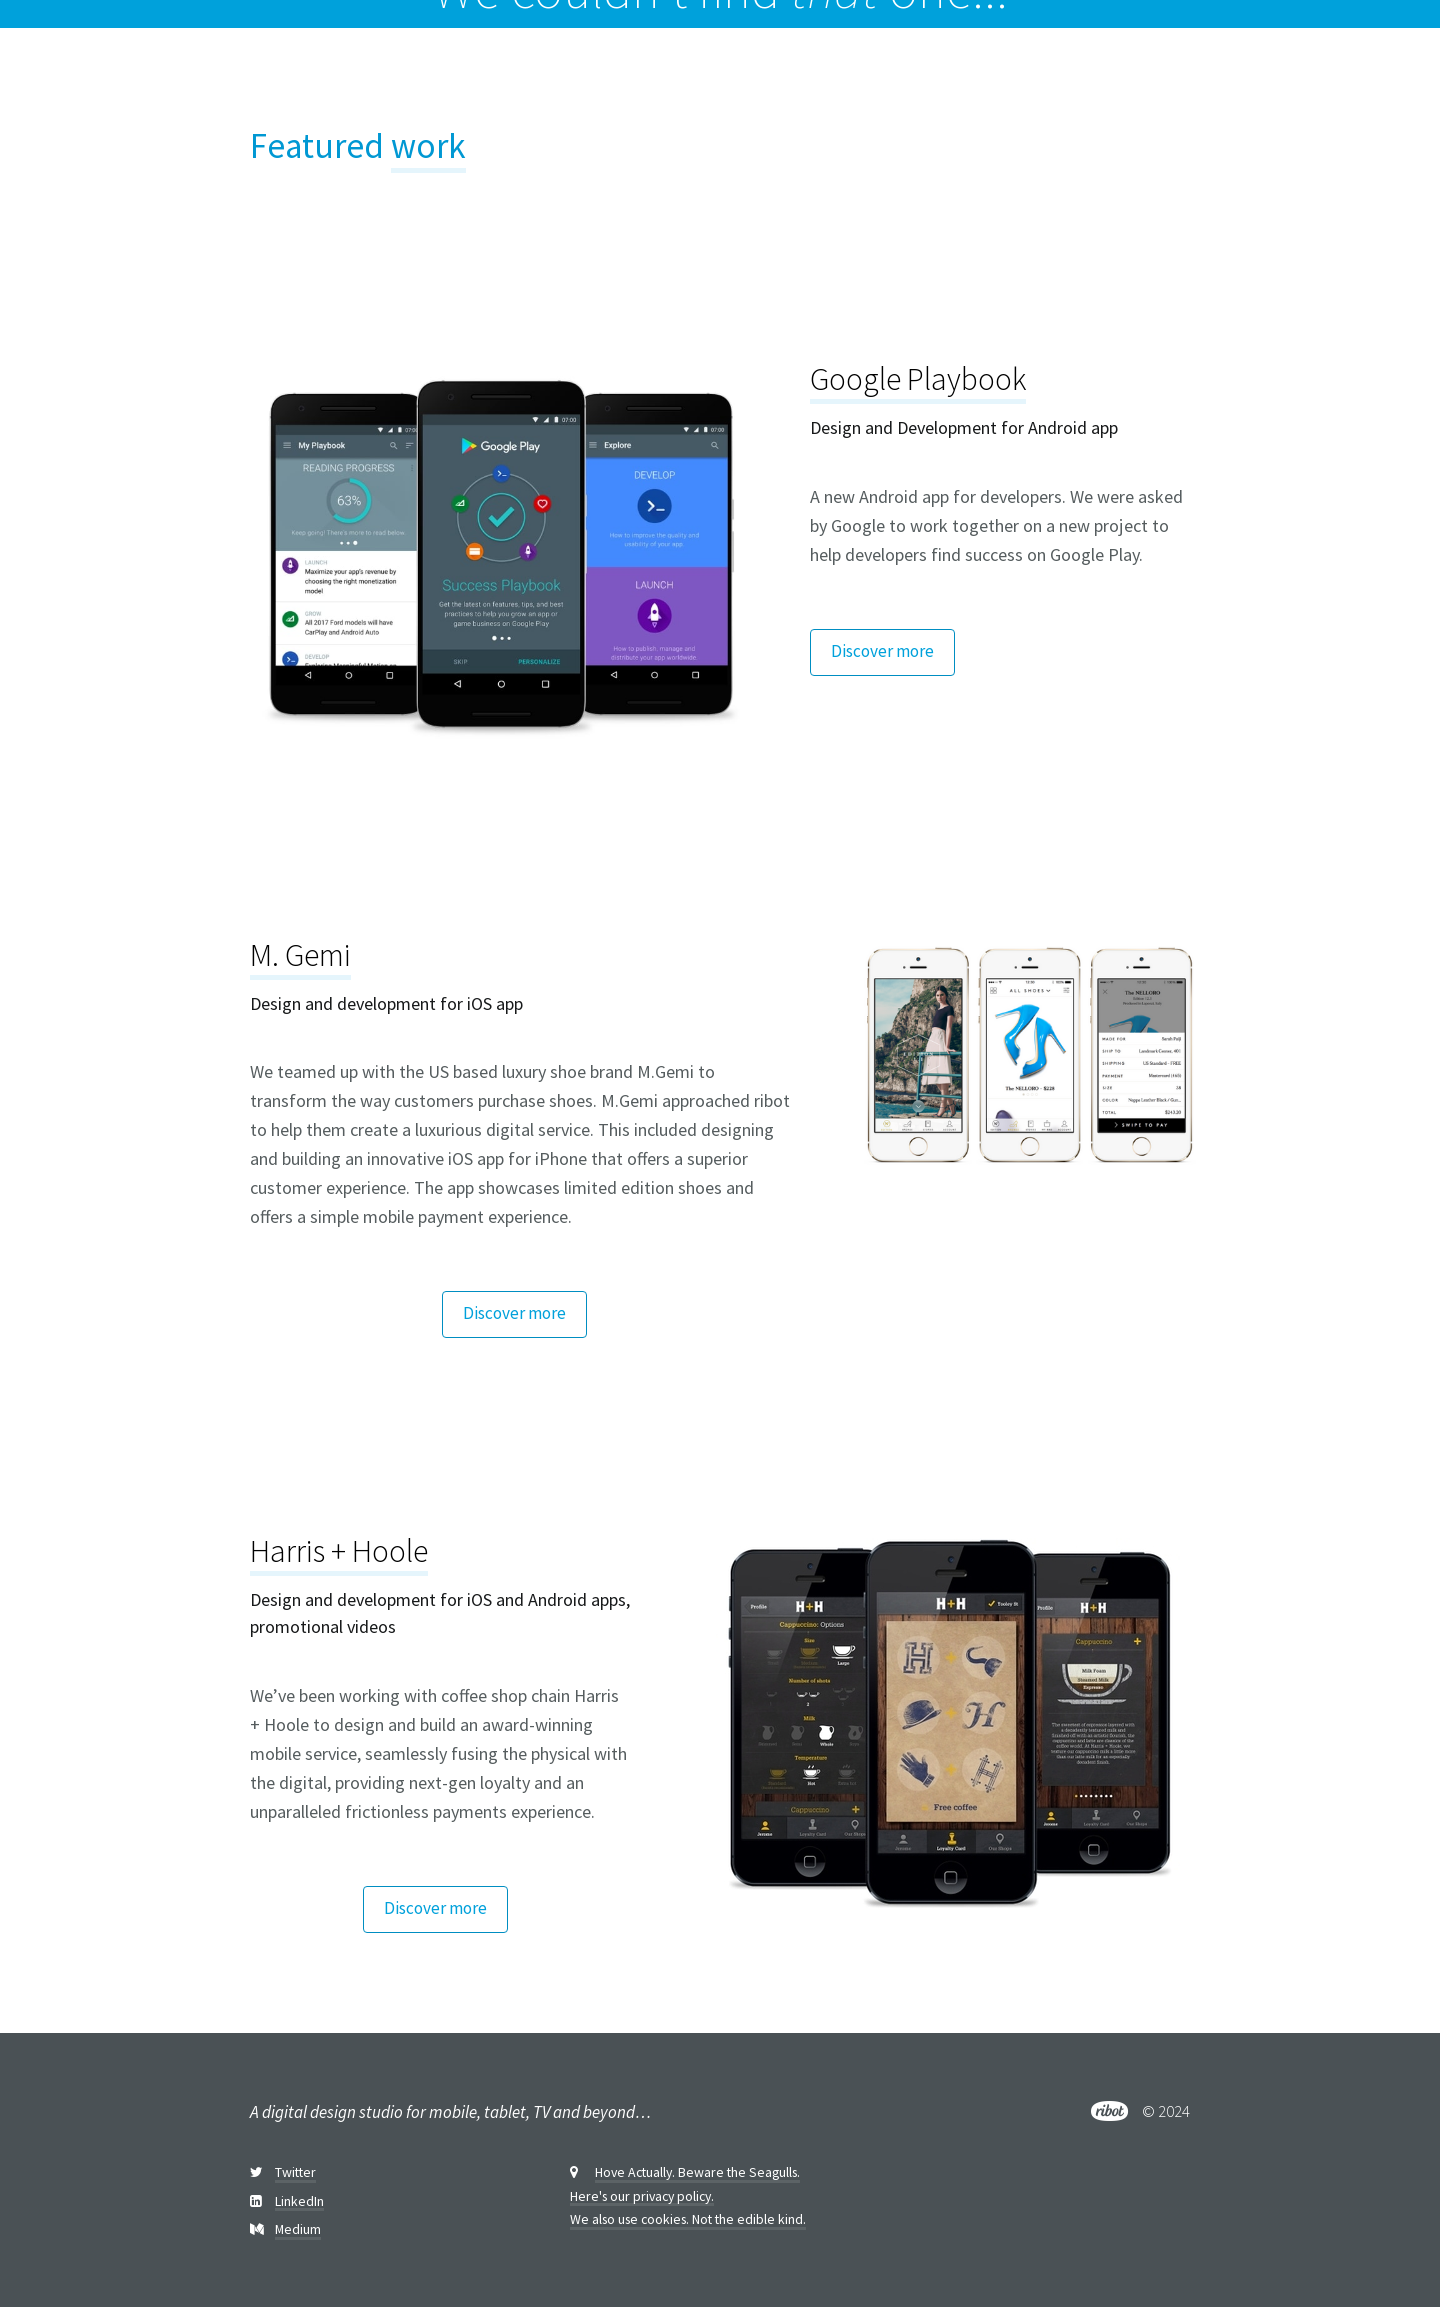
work (428, 146)
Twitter (295, 2173)
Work (1159, 65)
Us (1304, 65)
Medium (298, 2230)
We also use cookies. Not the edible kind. (688, 2220)
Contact (1370, 65)
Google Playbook (918, 379)
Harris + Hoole (339, 1551)
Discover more (882, 651)
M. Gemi (300, 955)
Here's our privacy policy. (642, 2197)
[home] (97, 65)
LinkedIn (299, 2202)
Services (1236, 65)
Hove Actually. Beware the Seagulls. (697, 2173)
